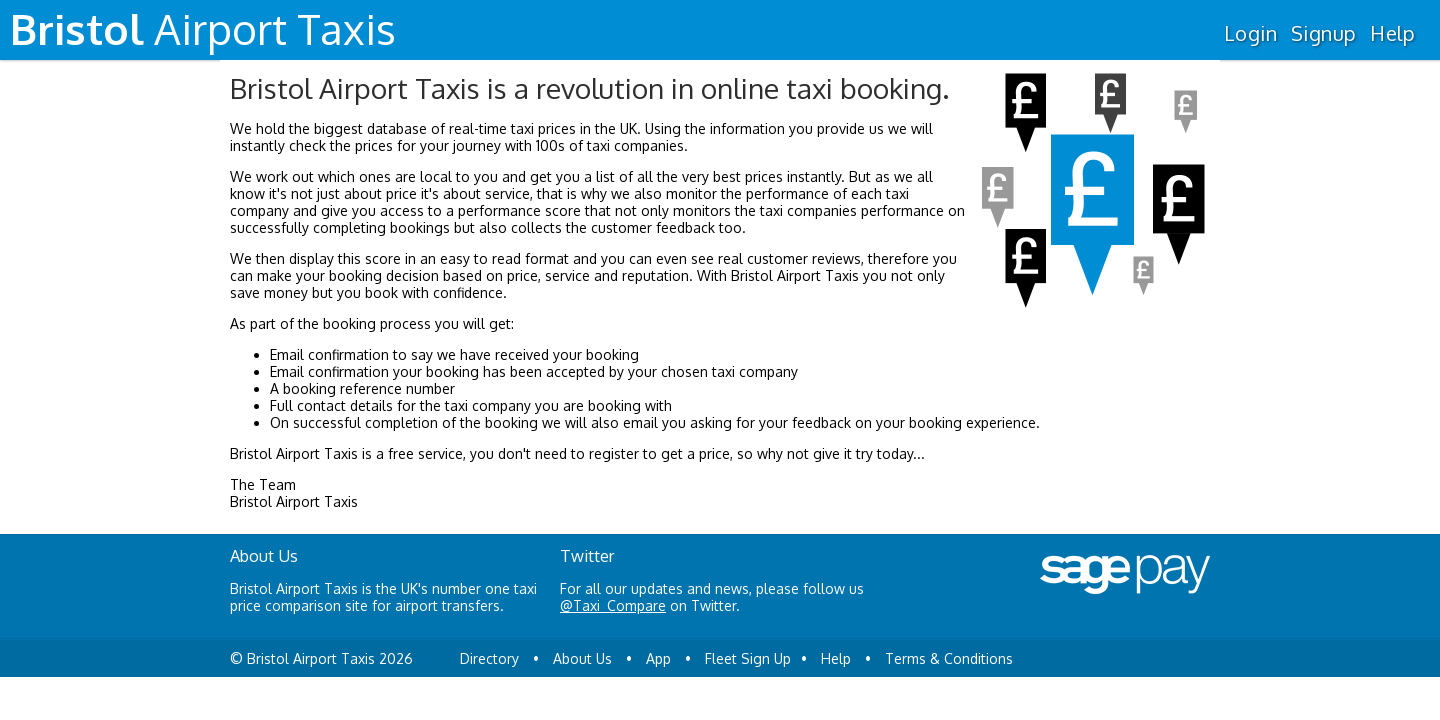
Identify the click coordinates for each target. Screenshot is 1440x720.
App (658, 658)
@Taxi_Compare (613, 605)
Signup (1323, 33)
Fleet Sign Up (748, 658)
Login (1250, 33)
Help (1392, 33)
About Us (582, 658)
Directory (489, 658)
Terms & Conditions (949, 658)
